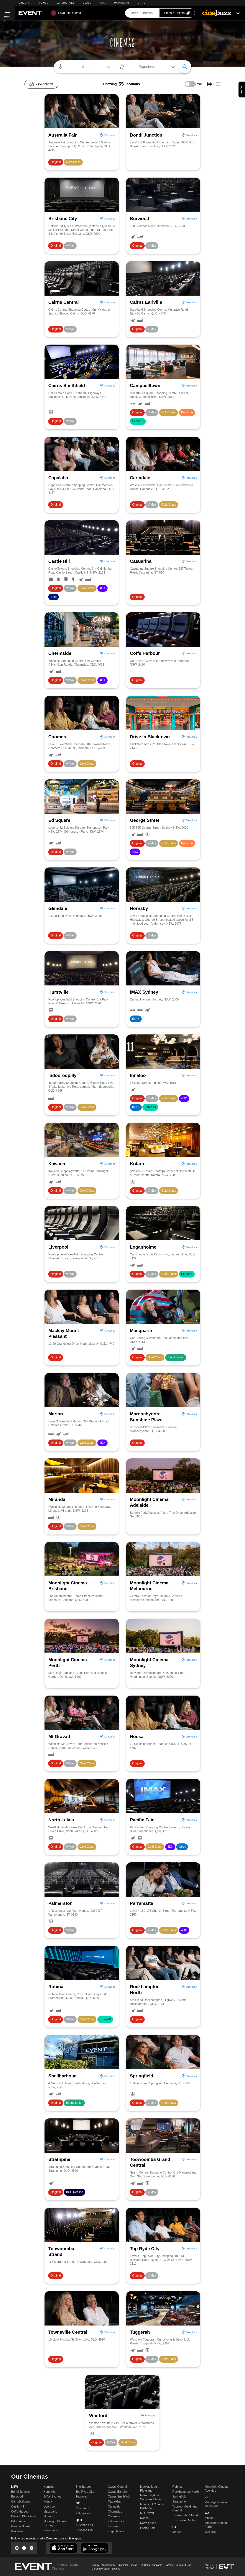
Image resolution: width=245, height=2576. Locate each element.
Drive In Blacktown (23, 2516)
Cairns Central (117, 2486)
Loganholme (116, 2531)
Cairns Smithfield (119, 2496)
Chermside (115, 2511)
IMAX (103, 2)
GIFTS (141, 2)
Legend (116, 2568)
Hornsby (49, 2486)
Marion (176, 2532)
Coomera (114, 2516)
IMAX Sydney (52, 2496)
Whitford (210, 2531)
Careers (169, 2565)
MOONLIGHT (121, 2)
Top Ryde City (85, 2491)
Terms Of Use (183, 2565)
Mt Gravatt (147, 2513)
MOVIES (43, 2)
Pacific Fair (147, 2528)
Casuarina (82, 2508)
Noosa (144, 2518)
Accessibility (108, 2565)
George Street (20, 2526)
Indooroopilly (116, 2521)
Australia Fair (84, 2525)
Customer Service (127, 2565)
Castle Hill (17, 2506)
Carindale (114, 2506)
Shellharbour (84, 2486)
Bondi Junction (21, 2491)
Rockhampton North (185, 2491)
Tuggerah (82, 2496)
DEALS (87, 2)
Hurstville (49, 2491)
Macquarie (50, 2511)
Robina (177, 2486)
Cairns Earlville (118, 2491)
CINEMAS (24, 2)
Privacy (95, 2565)
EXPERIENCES (65, 2)
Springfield (179, 2496)
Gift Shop (144, 2565)
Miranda (48, 2516)
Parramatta (50, 2530)
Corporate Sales (101, 2568)
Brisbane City (84, 2530)
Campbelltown (20, 2501)
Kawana (113, 2526)
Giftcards (157, 2565)
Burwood (17, 2496)
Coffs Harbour (20, 2511)
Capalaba (114, 2501)
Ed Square (18, 2521)
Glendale (17, 2531)
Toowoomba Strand (185, 2515)
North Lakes (148, 2523)
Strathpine (179, 2501)
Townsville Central (184, 2520)
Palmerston (83, 2513)
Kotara (47, 2501)
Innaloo (209, 2517)
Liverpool (49, 2506)
